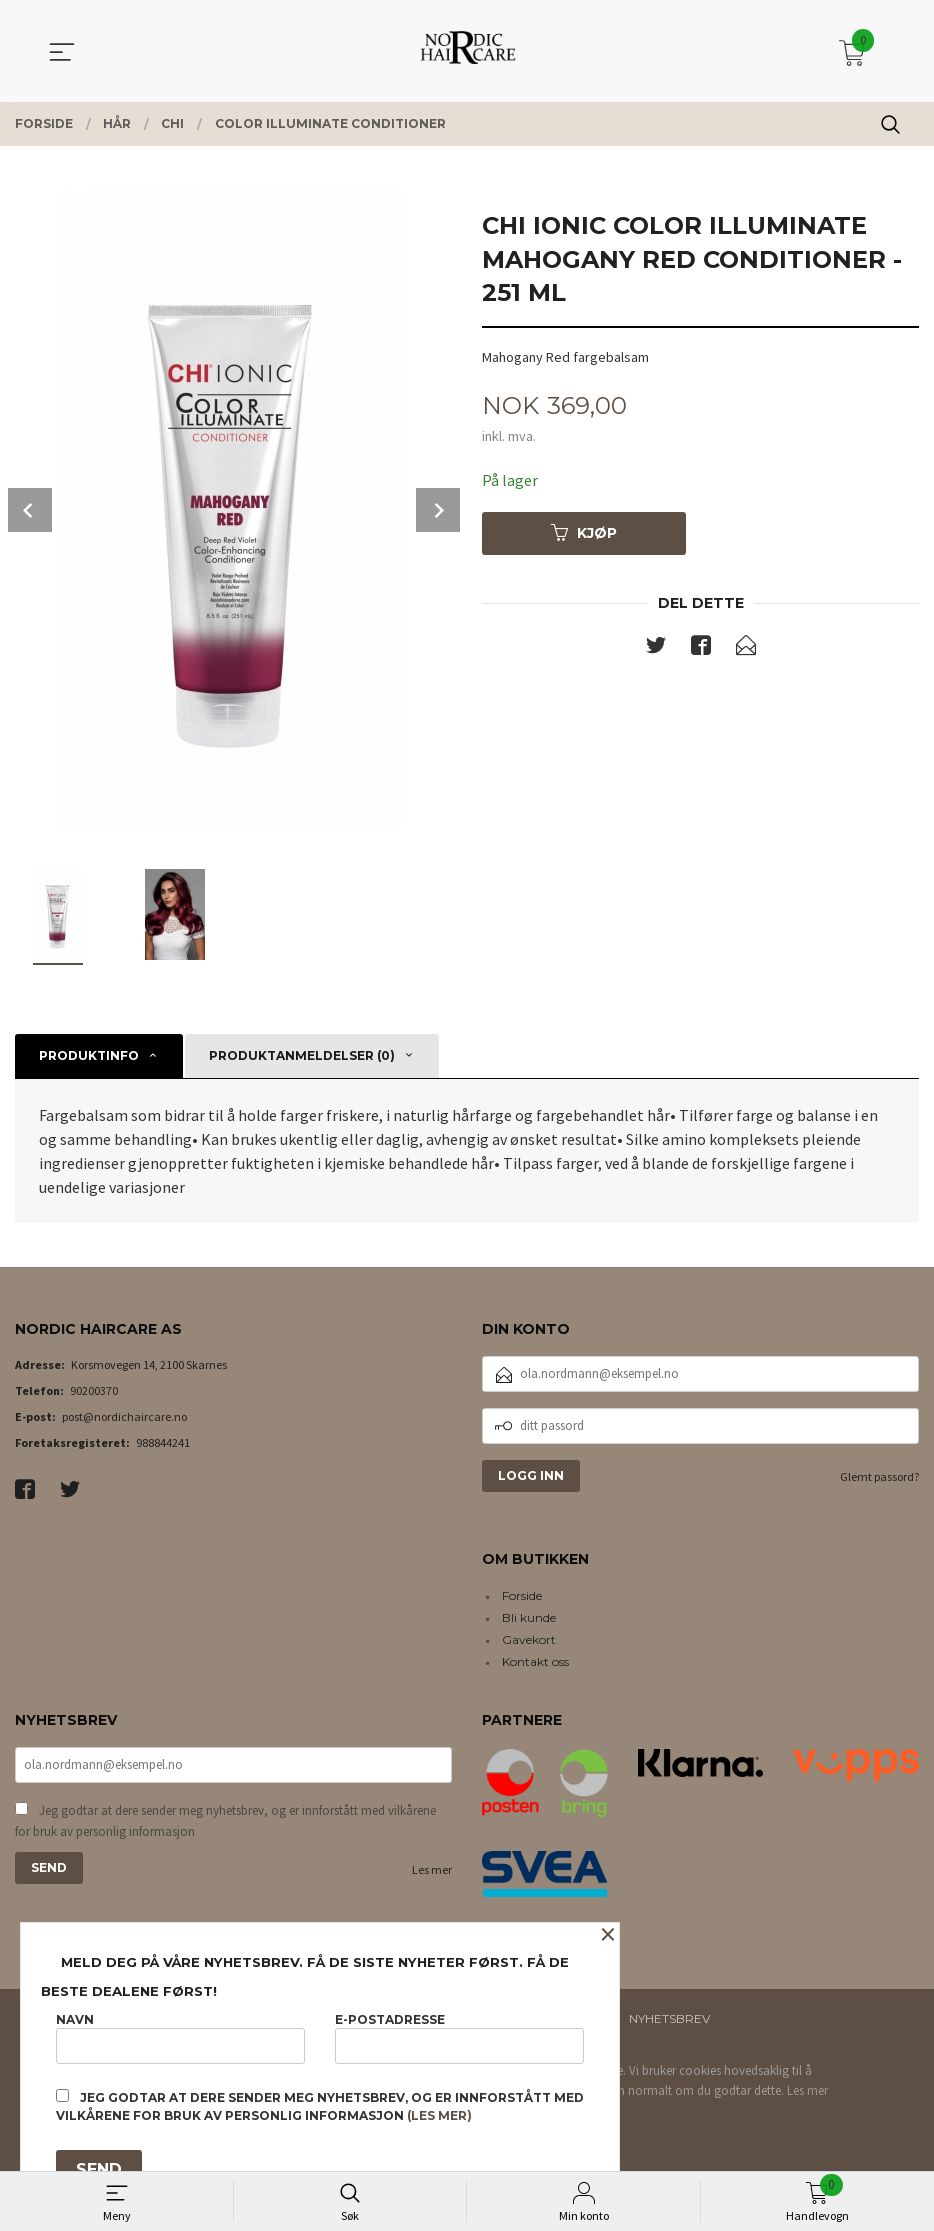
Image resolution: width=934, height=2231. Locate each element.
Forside (522, 1595)
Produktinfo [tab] (89, 1055)
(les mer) (439, 2115)
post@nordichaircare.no (124, 1416)
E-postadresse (459, 2037)
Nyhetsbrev (669, 2018)
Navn (180, 2037)
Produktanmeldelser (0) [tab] (302, 1055)
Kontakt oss (535, 1661)
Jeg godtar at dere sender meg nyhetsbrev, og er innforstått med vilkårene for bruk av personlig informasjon (225, 1821)
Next (438, 510)
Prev (30, 510)
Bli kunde (529, 1617)
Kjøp (584, 533)
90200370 (94, 1390)
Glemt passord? (879, 1476)
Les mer (432, 1869)
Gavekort (529, 1639)
